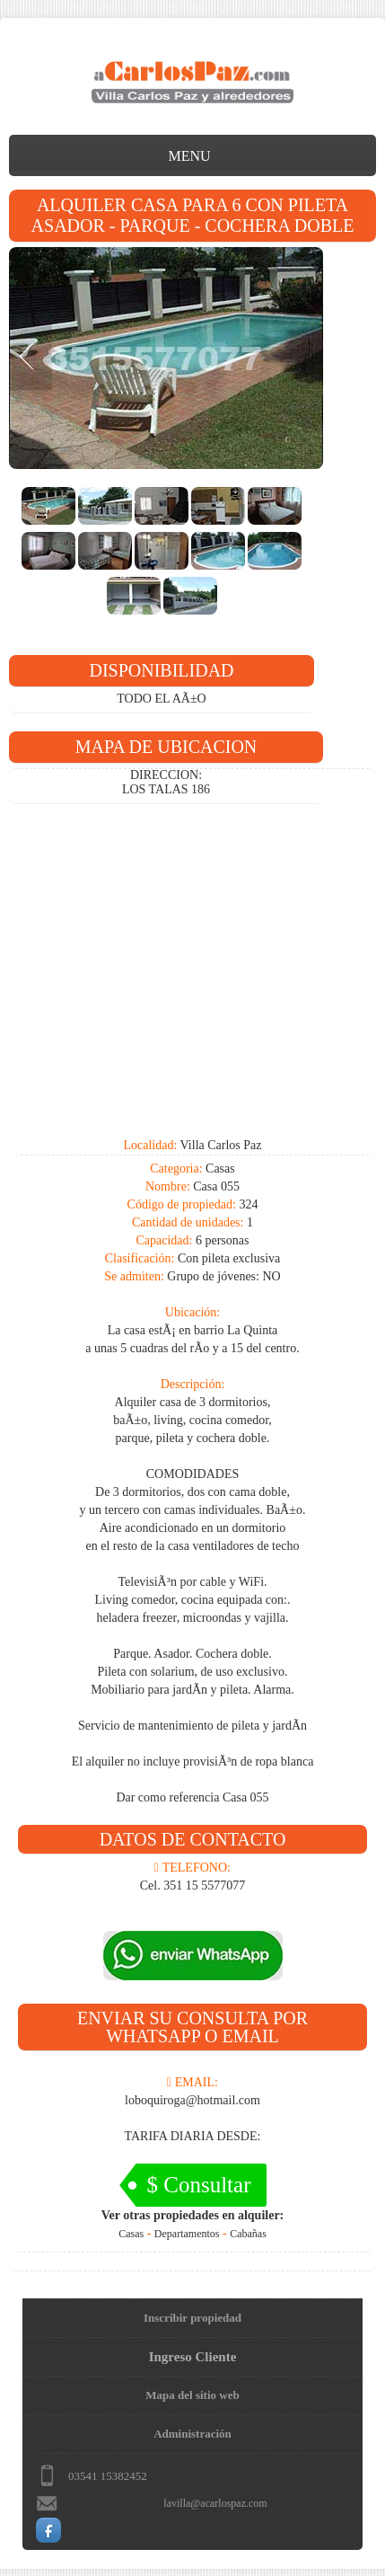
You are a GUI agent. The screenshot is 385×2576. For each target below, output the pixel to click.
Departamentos (187, 2233)
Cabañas (248, 2233)
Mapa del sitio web (192, 2395)
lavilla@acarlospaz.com (215, 2503)
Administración (192, 2433)
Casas (131, 2233)
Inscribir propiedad (192, 2317)
